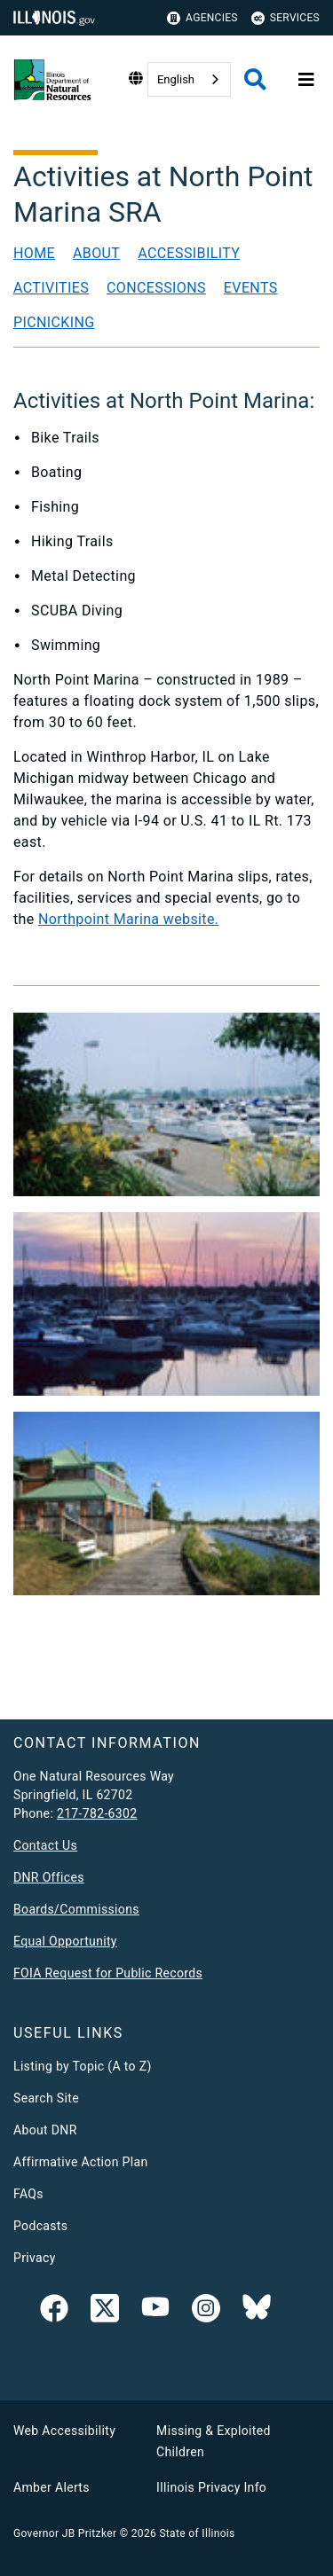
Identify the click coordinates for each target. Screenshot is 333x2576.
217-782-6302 (97, 1813)
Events (251, 287)
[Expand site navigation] (306, 80)
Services (285, 18)
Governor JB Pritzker (64, 2533)
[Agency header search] (255, 79)
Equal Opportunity (65, 1941)
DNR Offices (48, 1877)
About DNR (45, 2130)
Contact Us (45, 1845)
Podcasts (40, 2226)
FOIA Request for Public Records (107, 1973)
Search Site (46, 2098)
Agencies (202, 18)
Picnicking (54, 322)
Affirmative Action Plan (80, 2162)
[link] (54, 2311)
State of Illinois (196, 2533)
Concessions (156, 287)
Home (34, 253)
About (96, 253)
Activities (51, 287)
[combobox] (189, 79)
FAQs (28, 2194)
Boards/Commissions (76, 1909)
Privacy (34, 2258)
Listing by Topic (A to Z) (82, 2066)
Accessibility (189, 253)
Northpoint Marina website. (128, 919)
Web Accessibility (64, 2430)
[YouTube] (155, 2311)
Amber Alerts (51, 2487)
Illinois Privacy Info (211, 2487)
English (175, 79)
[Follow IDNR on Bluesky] (256, 2311)
